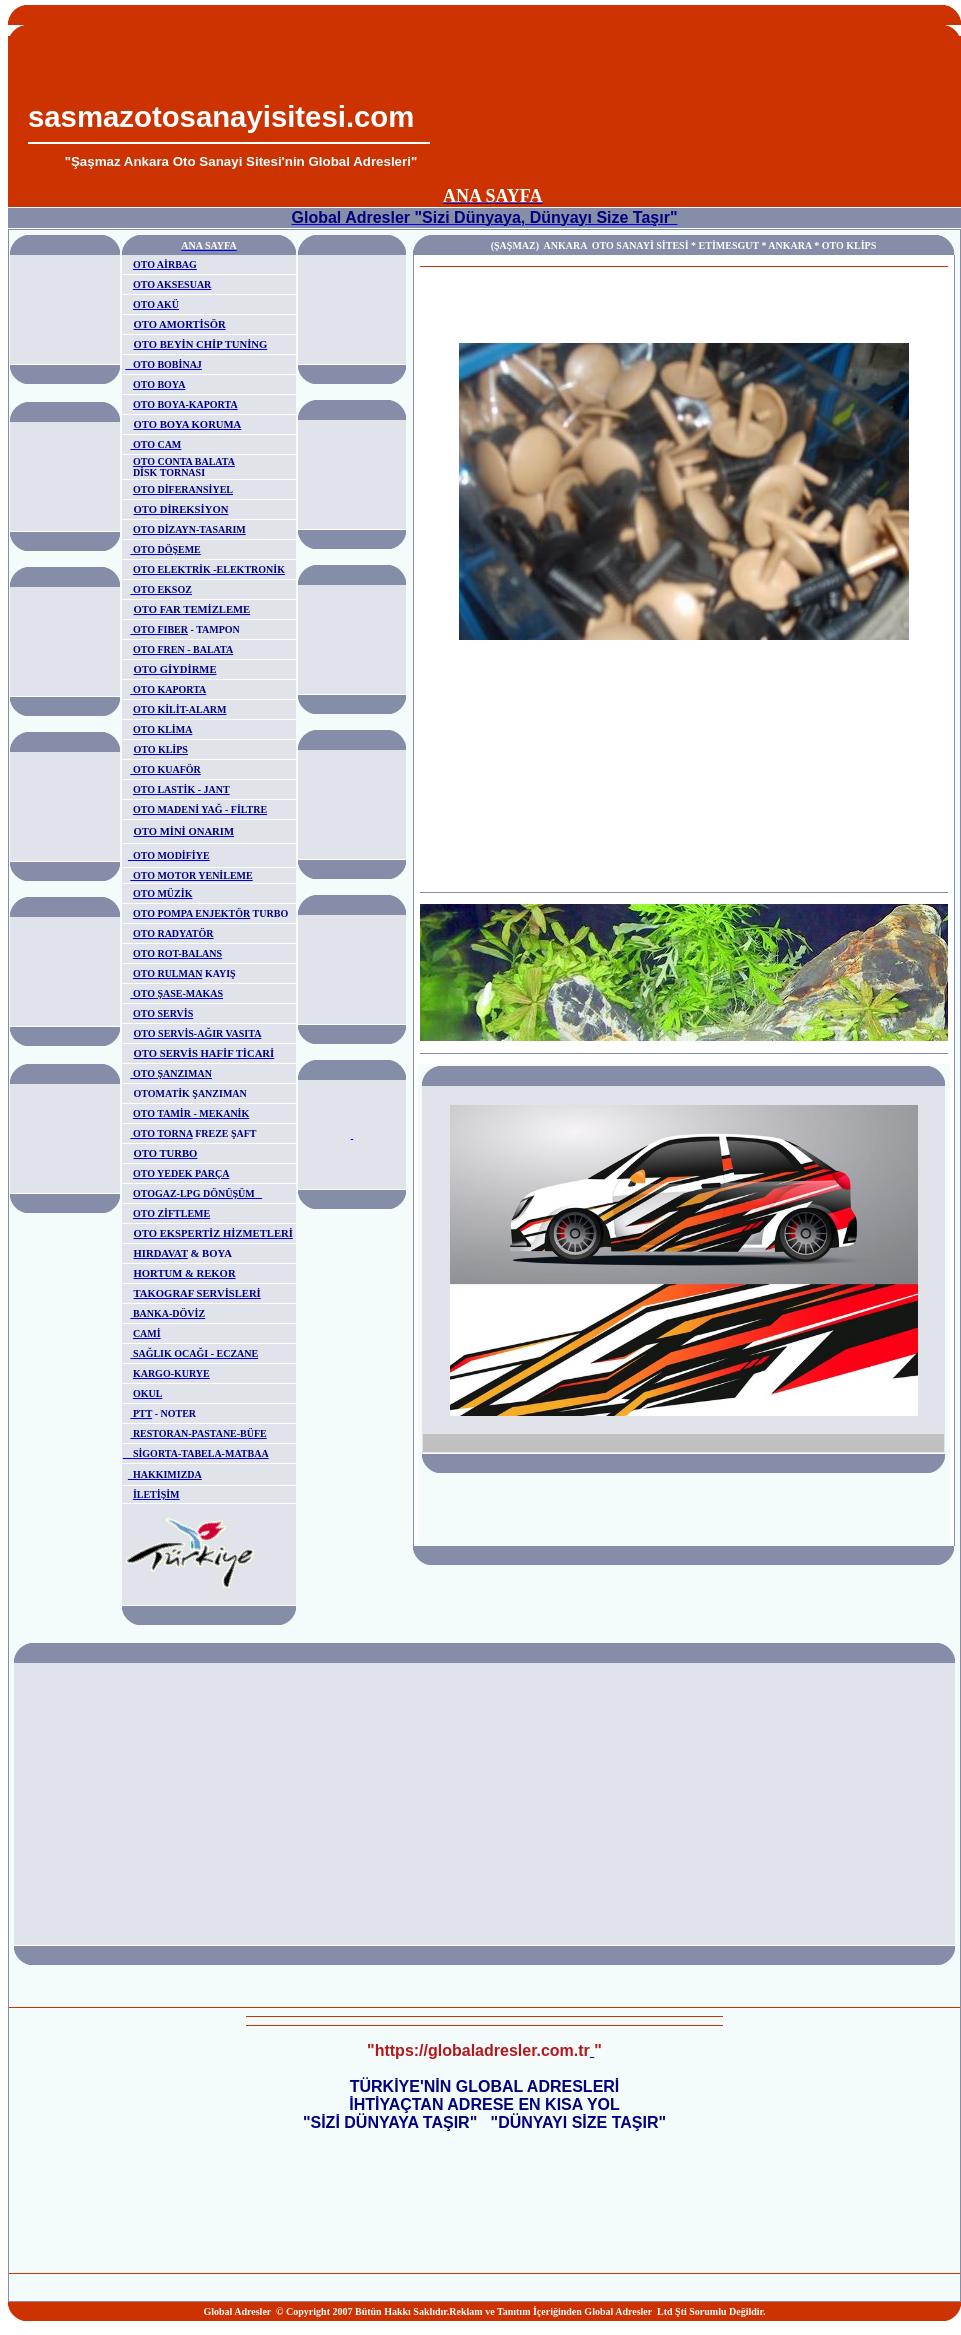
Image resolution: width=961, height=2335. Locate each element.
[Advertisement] (691, 103)
